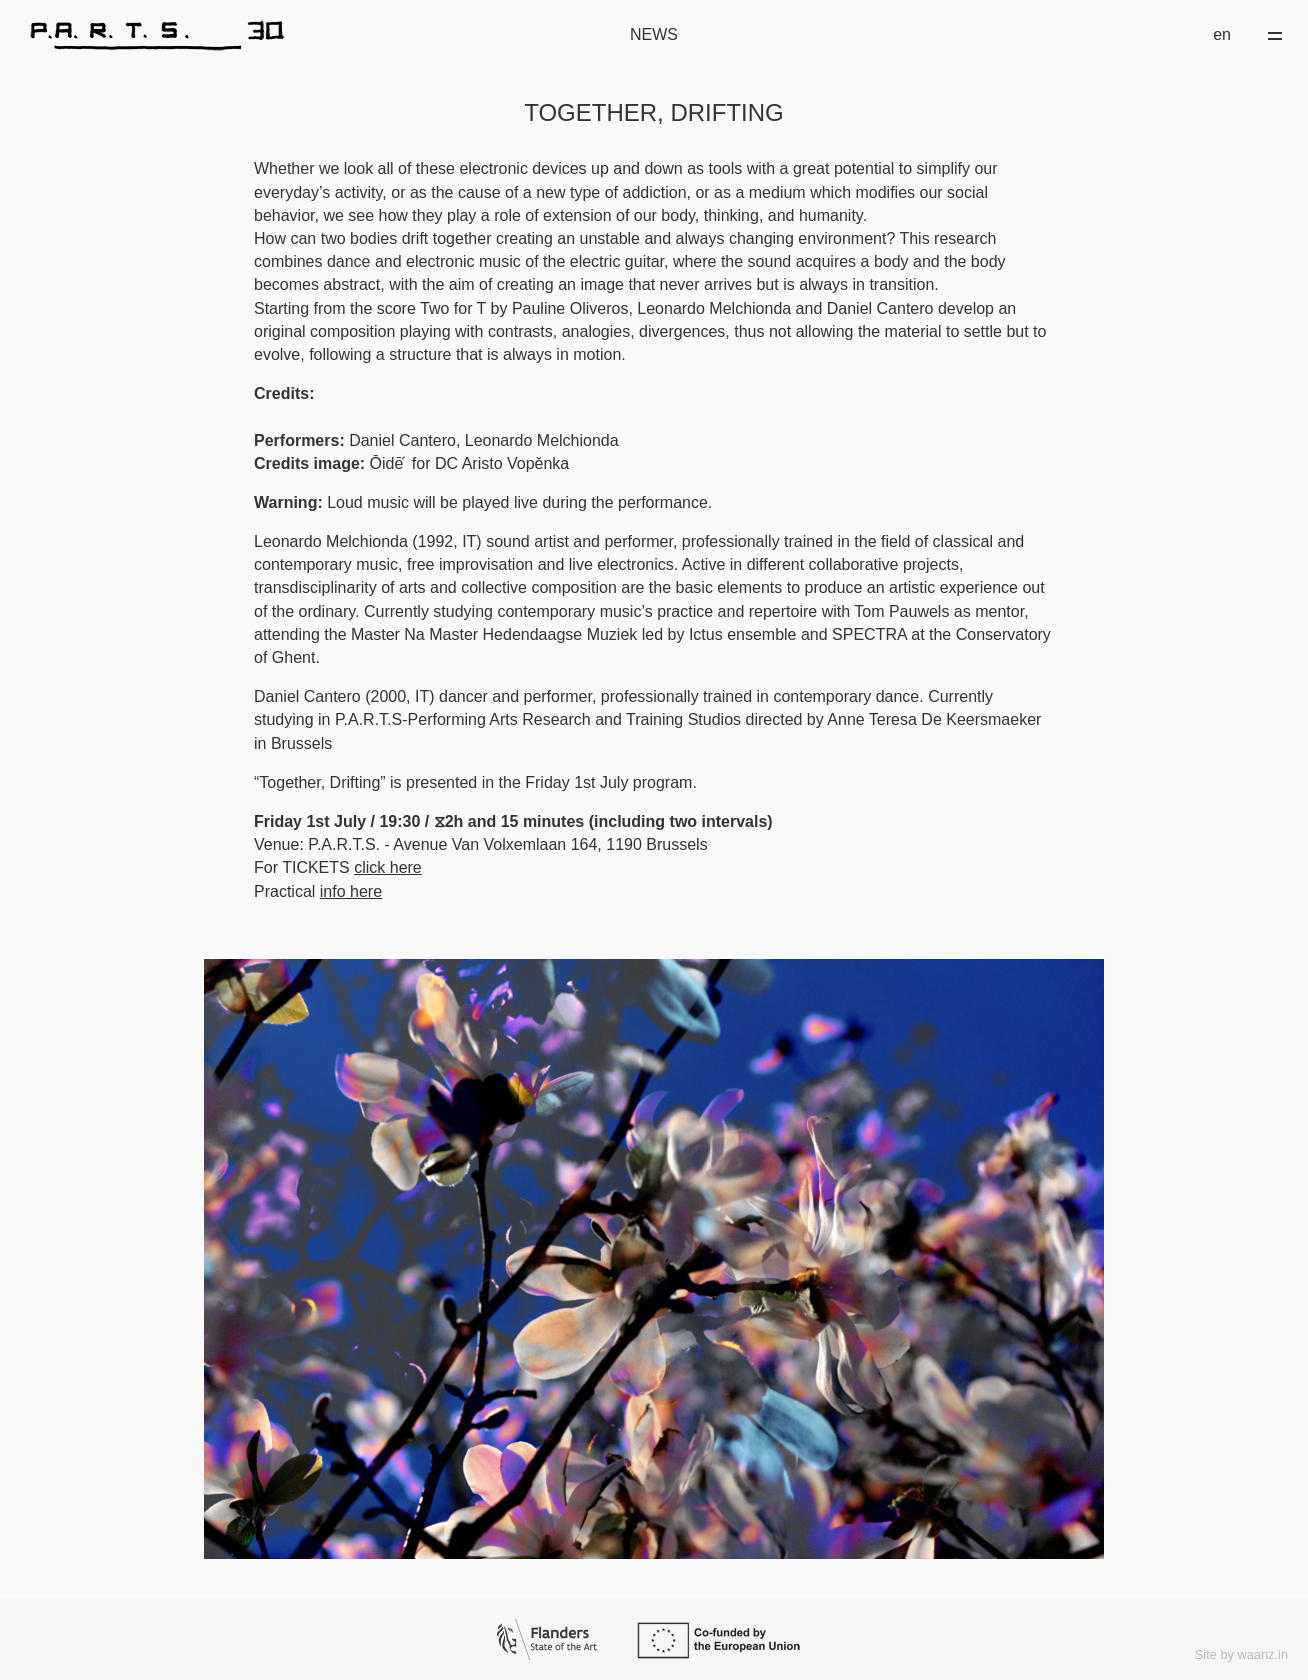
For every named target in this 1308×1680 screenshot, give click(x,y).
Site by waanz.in (1241, 1654)
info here (351, 891)
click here (388, 867)
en (1222, 34)
